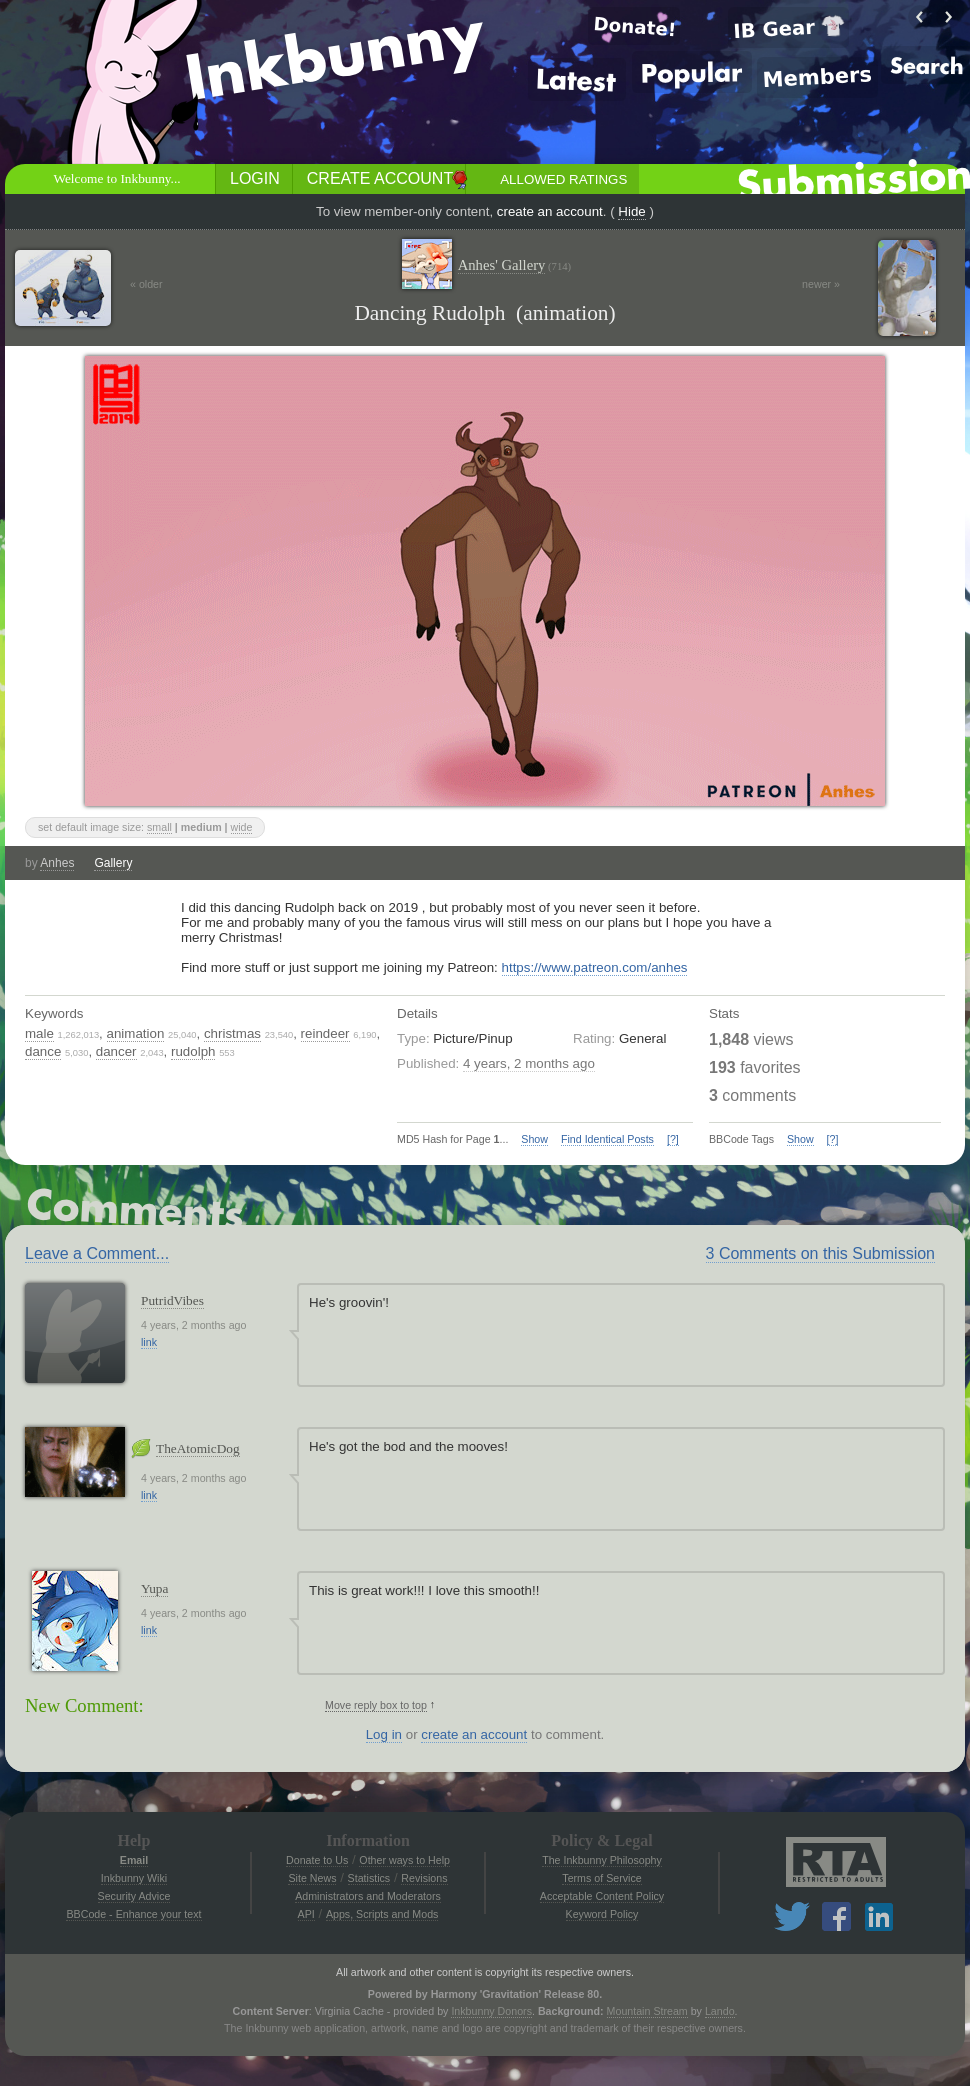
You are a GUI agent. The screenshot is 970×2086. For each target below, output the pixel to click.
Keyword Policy (602, 1914)
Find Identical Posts (607, 1139)
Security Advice (134, 1896)
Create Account (380, 178)
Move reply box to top (376, 1705)
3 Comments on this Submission (820, 1253)
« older (146, 284)
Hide (631, 211)
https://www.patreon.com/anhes (595, 967)
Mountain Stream (647, 2011)
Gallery (113, 863)
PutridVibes (172, 1300)
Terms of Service (601, 1878)
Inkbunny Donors (491, 2011)
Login (255, 178)
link (149, 1342)
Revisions (424, 1878)
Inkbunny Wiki (134, 1878)
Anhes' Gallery (514, 265)
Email (134, 1860)
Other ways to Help (404, 1860)
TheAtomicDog (198, 1448)
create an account (550, 211)
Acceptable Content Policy (602, 1896)
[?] (673, 1139)
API (306, 1914)
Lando (720, 2011)
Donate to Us (317, 1860)
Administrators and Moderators (368, 1896)
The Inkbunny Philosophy (602, 1860)
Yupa (154, 1588)
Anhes (57, 863)
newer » (821, 284)
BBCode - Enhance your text (133, 1914)
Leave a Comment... (97, 1253)
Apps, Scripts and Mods (382, 1914)
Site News (312, 1878)
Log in (384, 1734)
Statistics (369, 1878)
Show (534, 1139)
